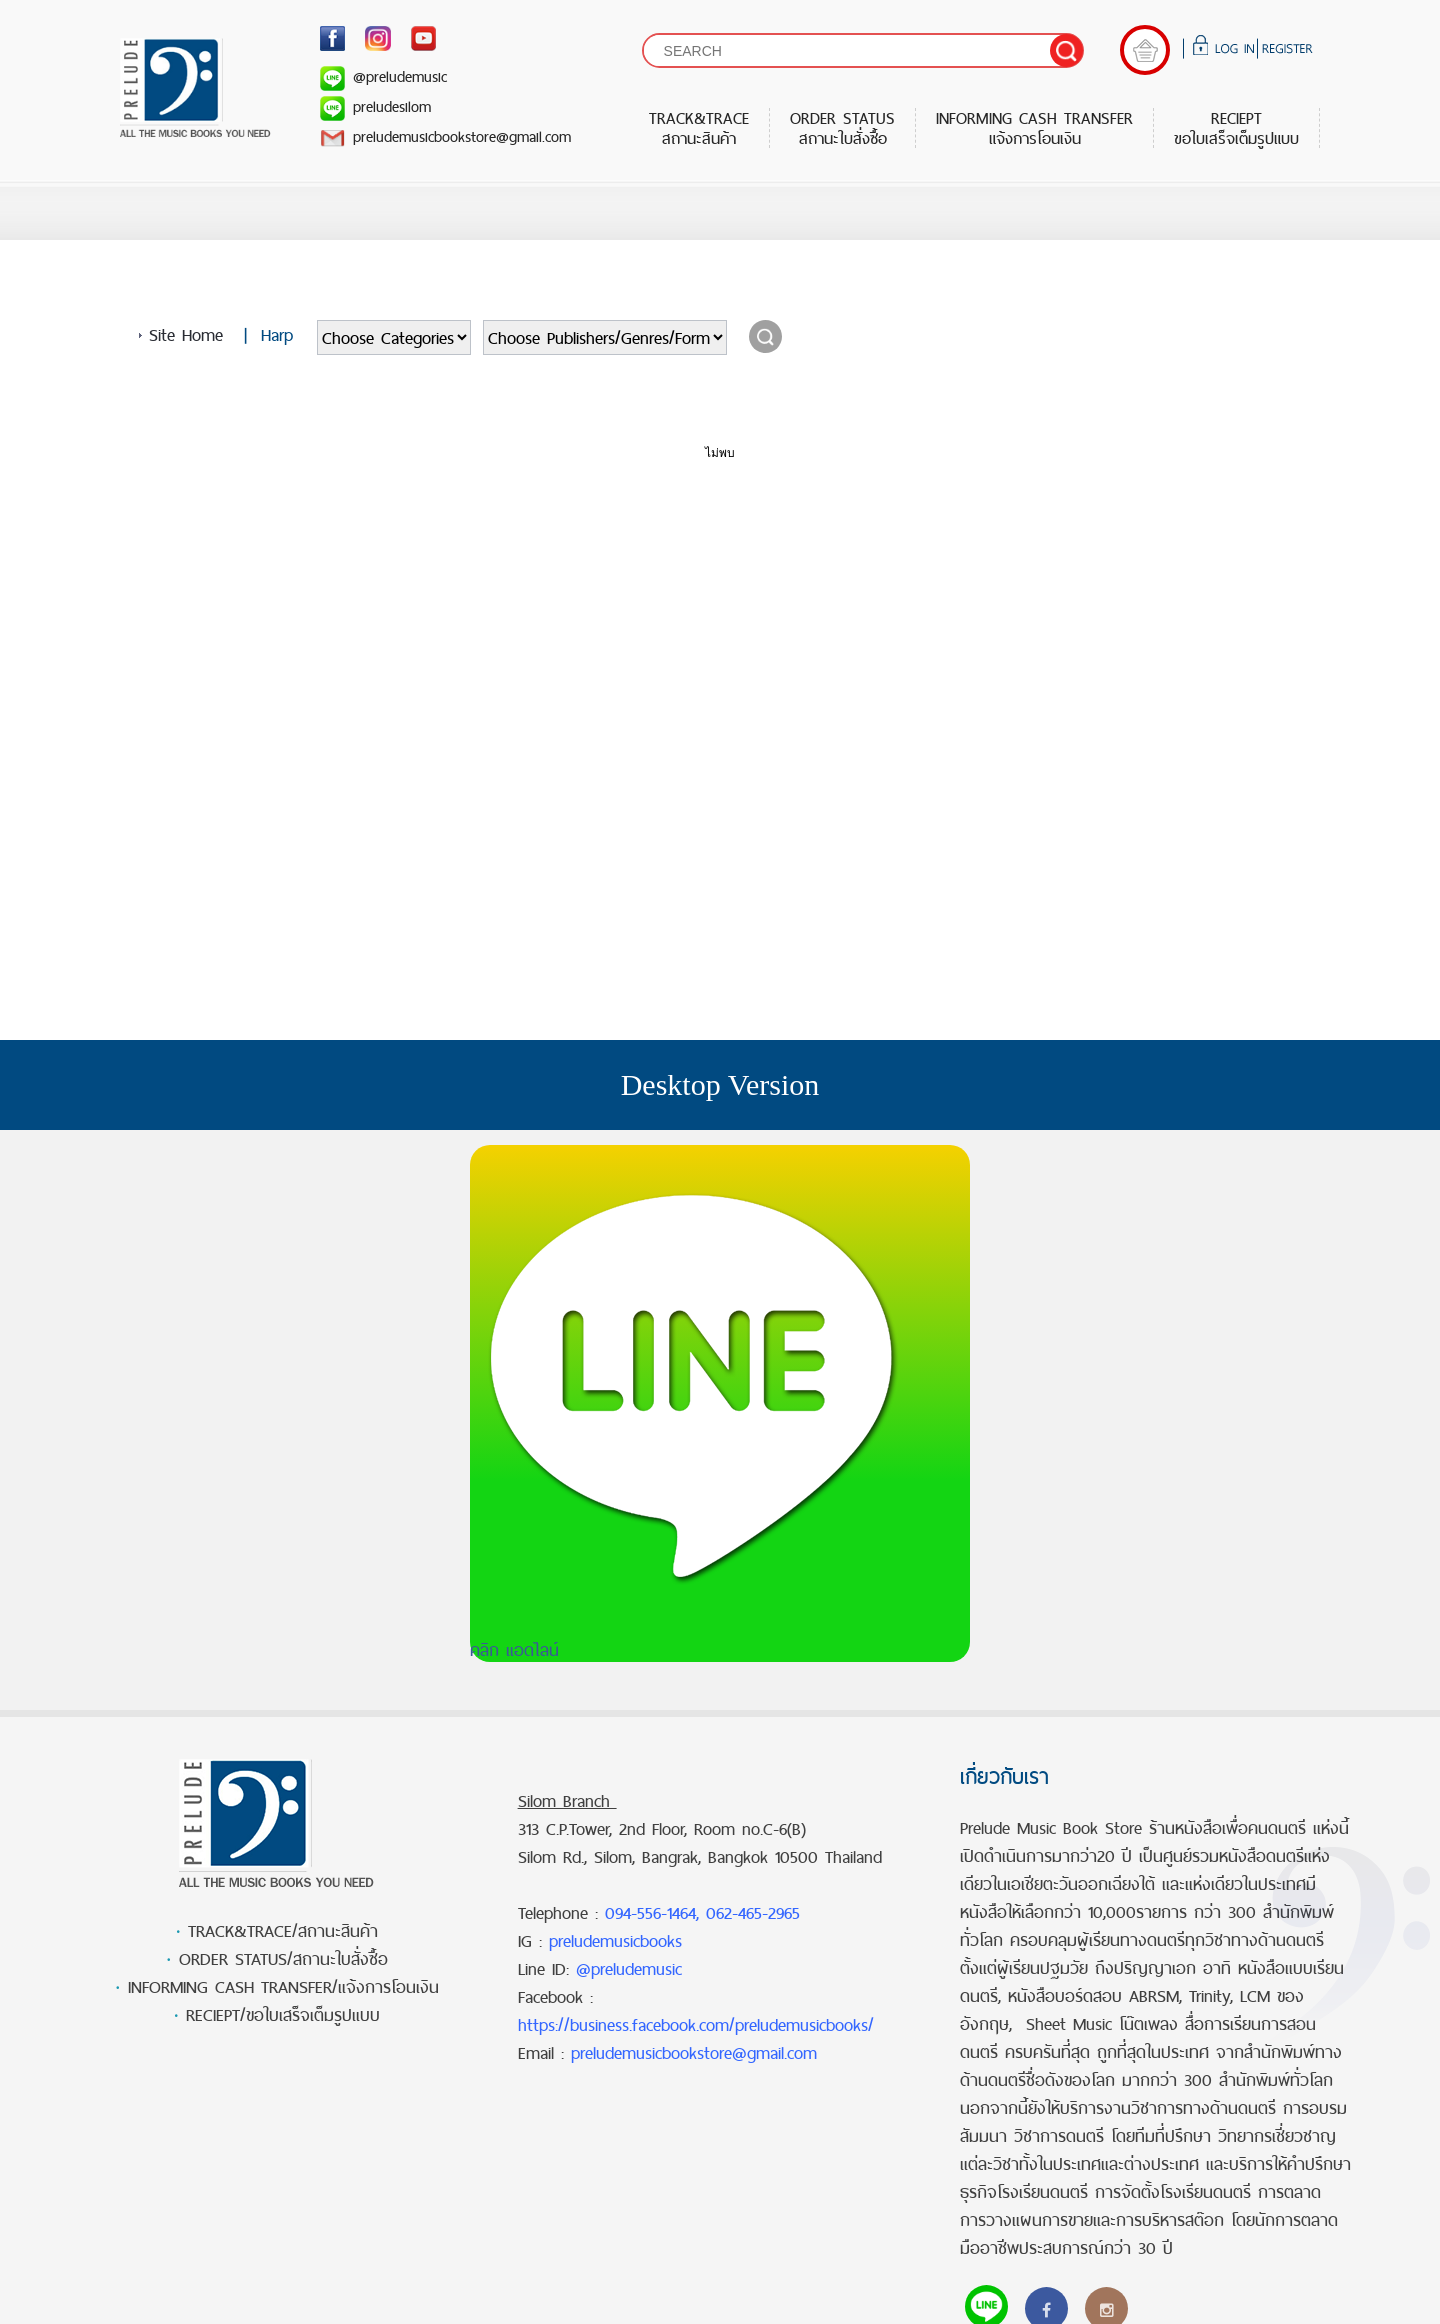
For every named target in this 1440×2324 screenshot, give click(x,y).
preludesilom (375, 106)
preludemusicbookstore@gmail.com (445, 136)
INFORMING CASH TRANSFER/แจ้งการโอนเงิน (283, 1987)
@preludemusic (383, 76)
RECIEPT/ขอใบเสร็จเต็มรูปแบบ (283, 2015)
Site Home (186, 335)
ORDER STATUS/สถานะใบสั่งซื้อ (283, 1959)
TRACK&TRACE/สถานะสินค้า (283, 1931)
